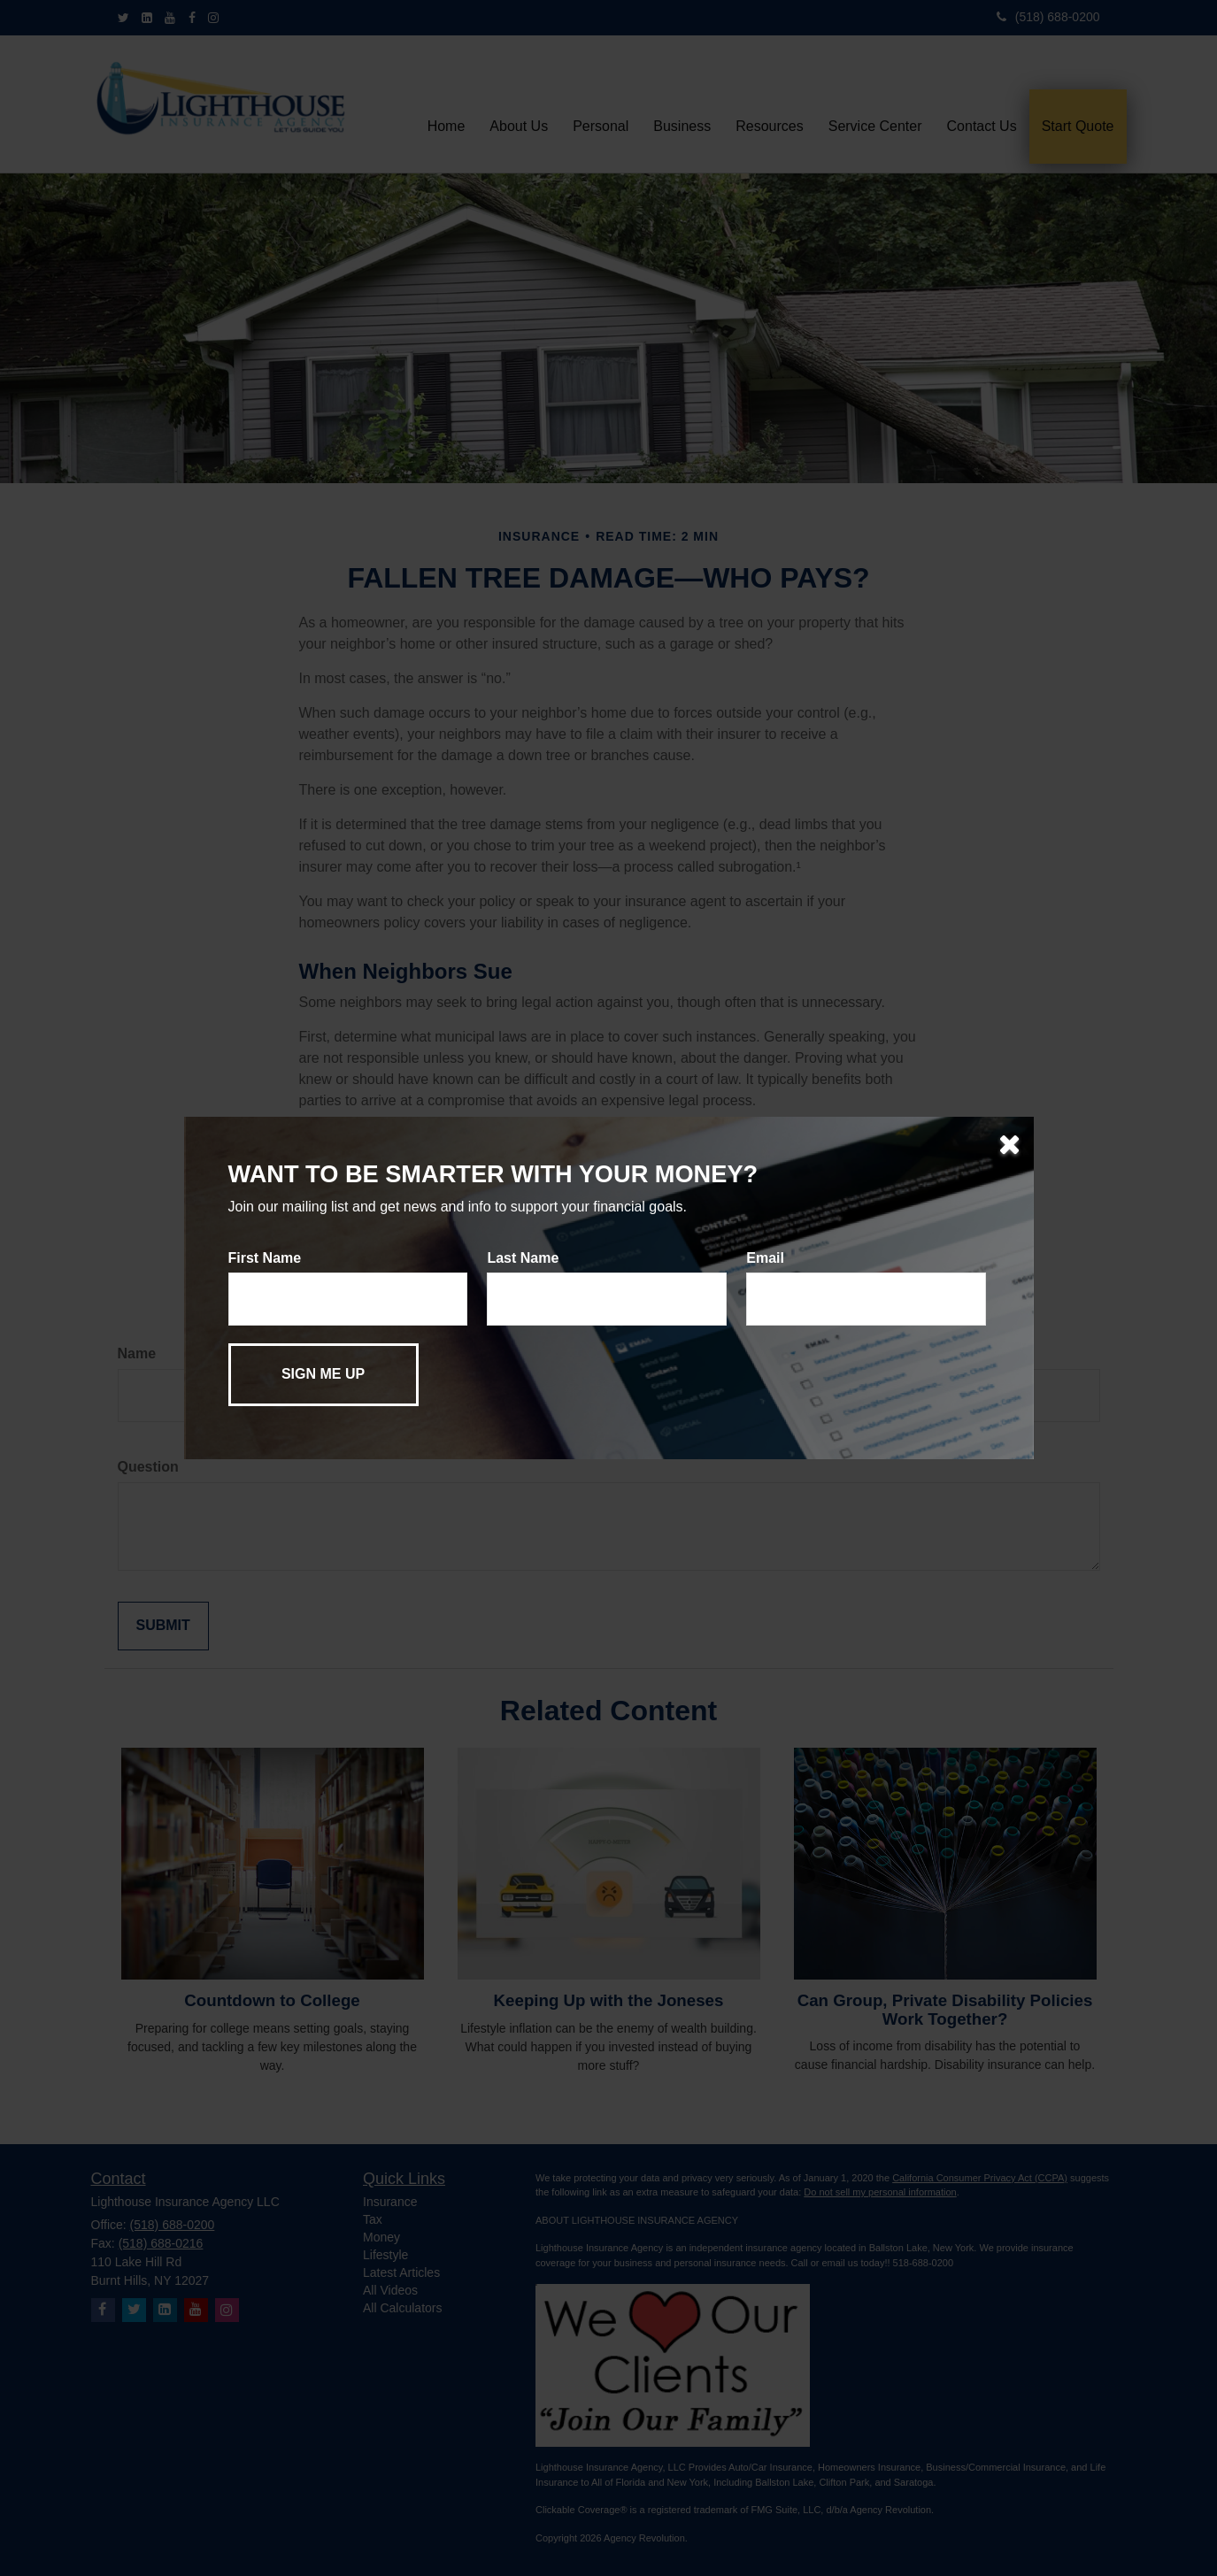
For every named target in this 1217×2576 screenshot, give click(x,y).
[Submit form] (323, 1374)
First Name (265, 1257)
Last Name (522, 1257)
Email (765, 1257)
